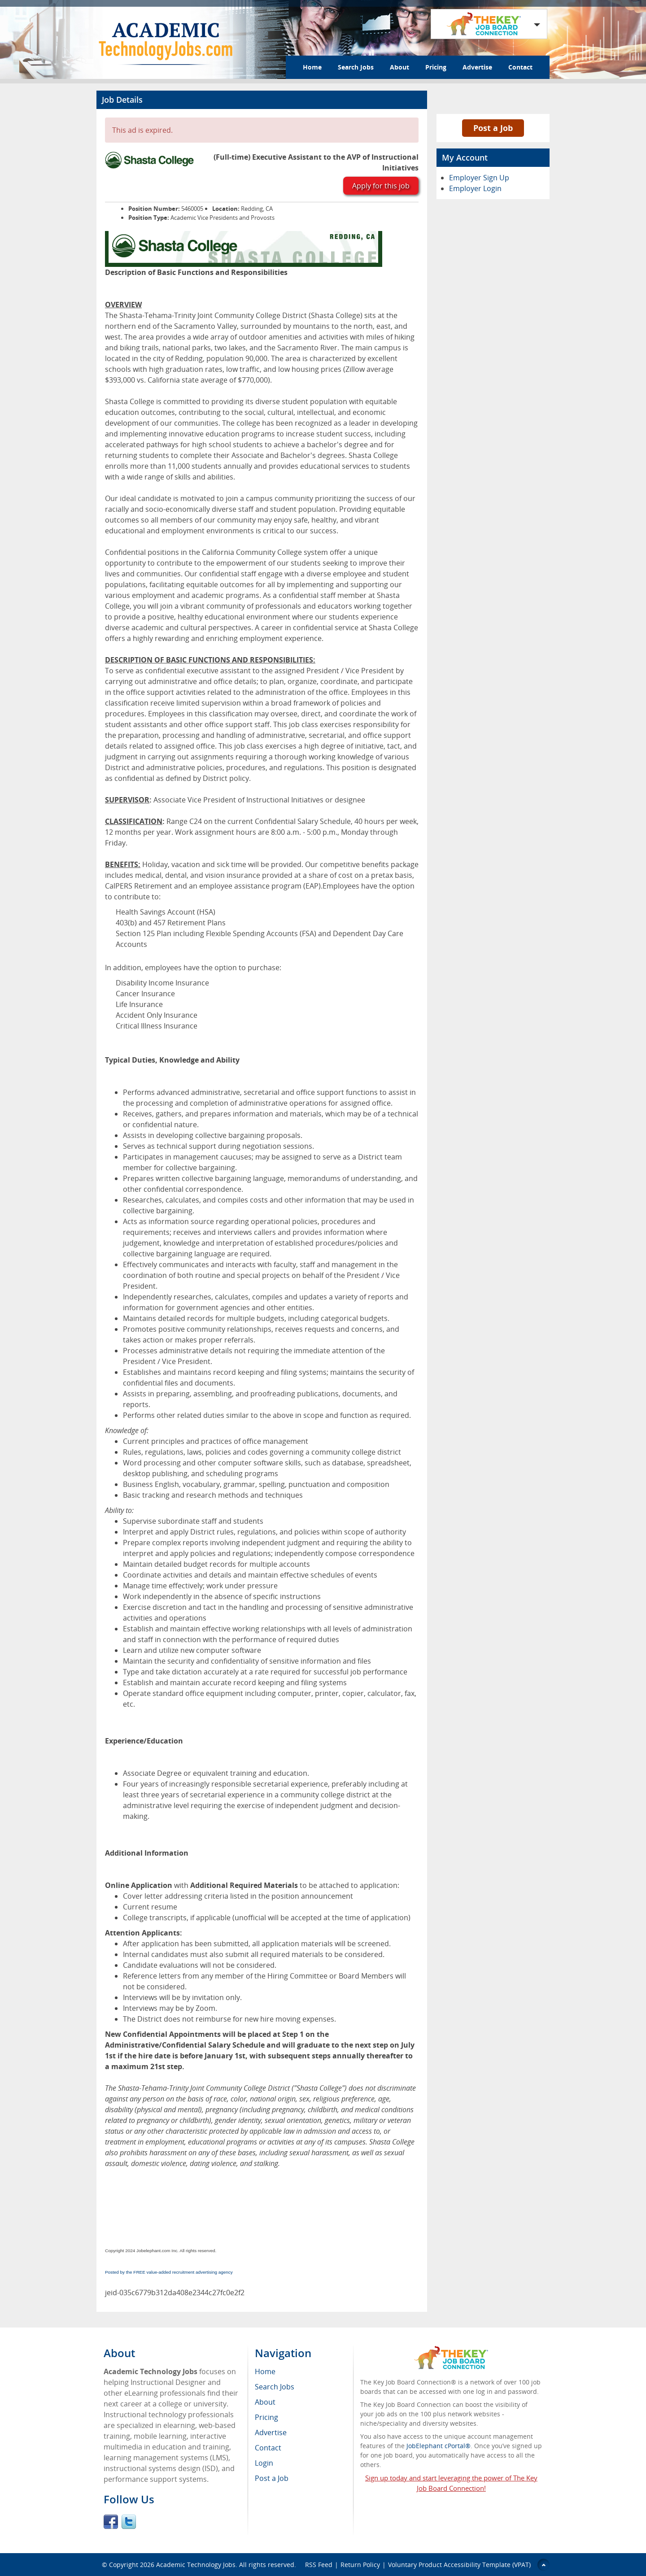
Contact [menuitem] (268, 2448)
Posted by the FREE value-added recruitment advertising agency (169, 2272)
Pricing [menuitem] (266, 2417)
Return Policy (360, 2564)
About (399, 67)
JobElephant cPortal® (438, 2445)
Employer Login (475, 188)
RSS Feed (318, 2564)
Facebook (111, 2522)
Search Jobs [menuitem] (274, 2387)
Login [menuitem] (264, 2463)
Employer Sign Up (479, 178)
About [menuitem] (265, 2402)
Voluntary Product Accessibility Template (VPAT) (459, 2564)
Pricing (435, 67)
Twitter (129, 2522)
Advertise (477, 67)
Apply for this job (381, 186)
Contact (520, 67)
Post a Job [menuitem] (271, 2478)
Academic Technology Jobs (196, 2564)
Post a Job (493, 127)
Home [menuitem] (265, 2371)
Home (312, 67)
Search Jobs (356, 67)
